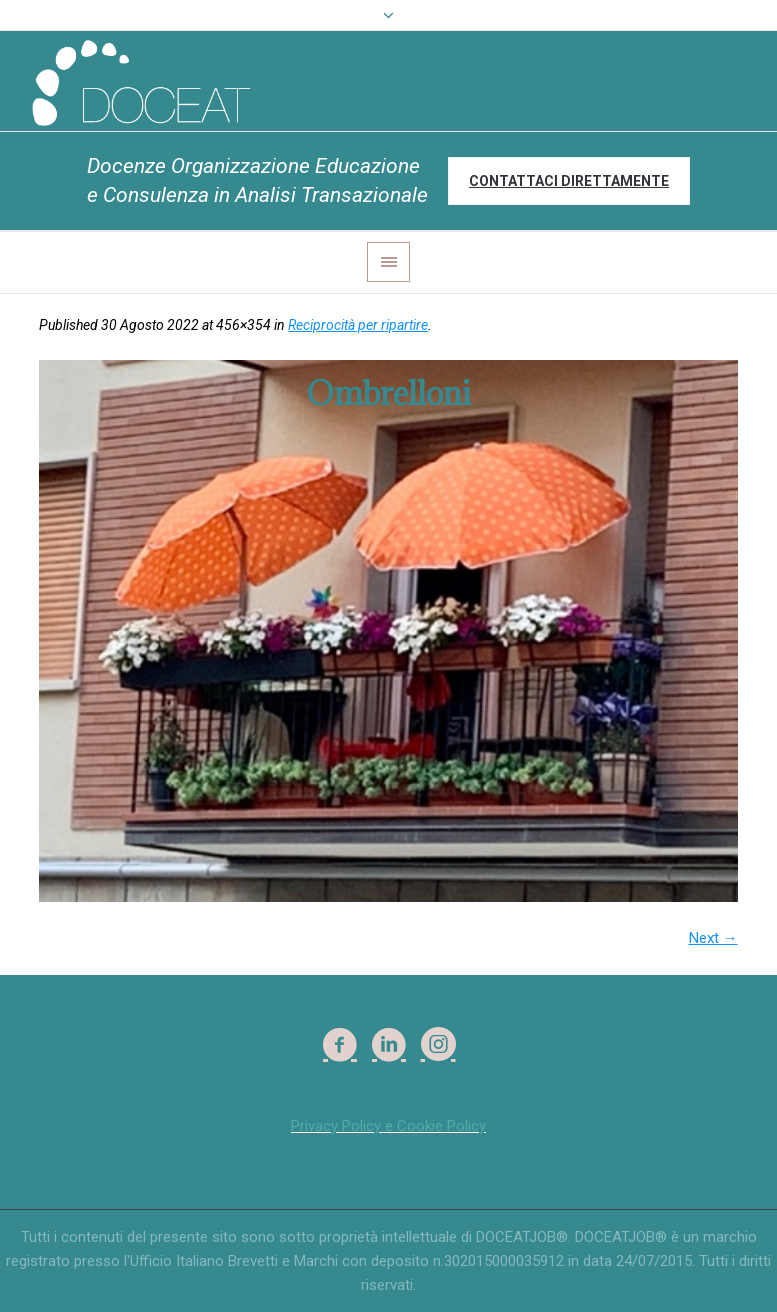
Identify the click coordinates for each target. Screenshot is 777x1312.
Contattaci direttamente (569, 181)
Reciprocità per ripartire (358, 325)
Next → (713, 938)
